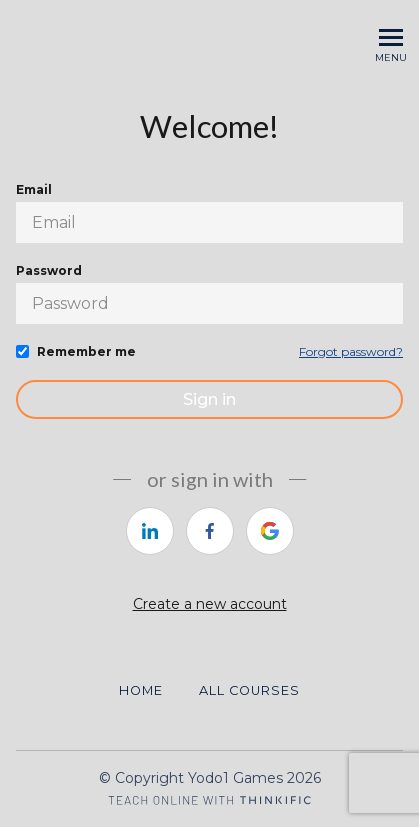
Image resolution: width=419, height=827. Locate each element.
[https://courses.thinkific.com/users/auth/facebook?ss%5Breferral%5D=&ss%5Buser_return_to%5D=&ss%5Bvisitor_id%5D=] (210, 531)
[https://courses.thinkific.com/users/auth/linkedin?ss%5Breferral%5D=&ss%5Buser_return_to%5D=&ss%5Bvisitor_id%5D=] (150, 531)
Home (141, 690)
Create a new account (210, 604)
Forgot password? (351, 351)
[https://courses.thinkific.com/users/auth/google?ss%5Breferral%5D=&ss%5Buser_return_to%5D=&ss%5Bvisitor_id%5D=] (270, 531)
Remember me (86, 351)
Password (49, 270)
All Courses (249, 690)
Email (34, 189)
